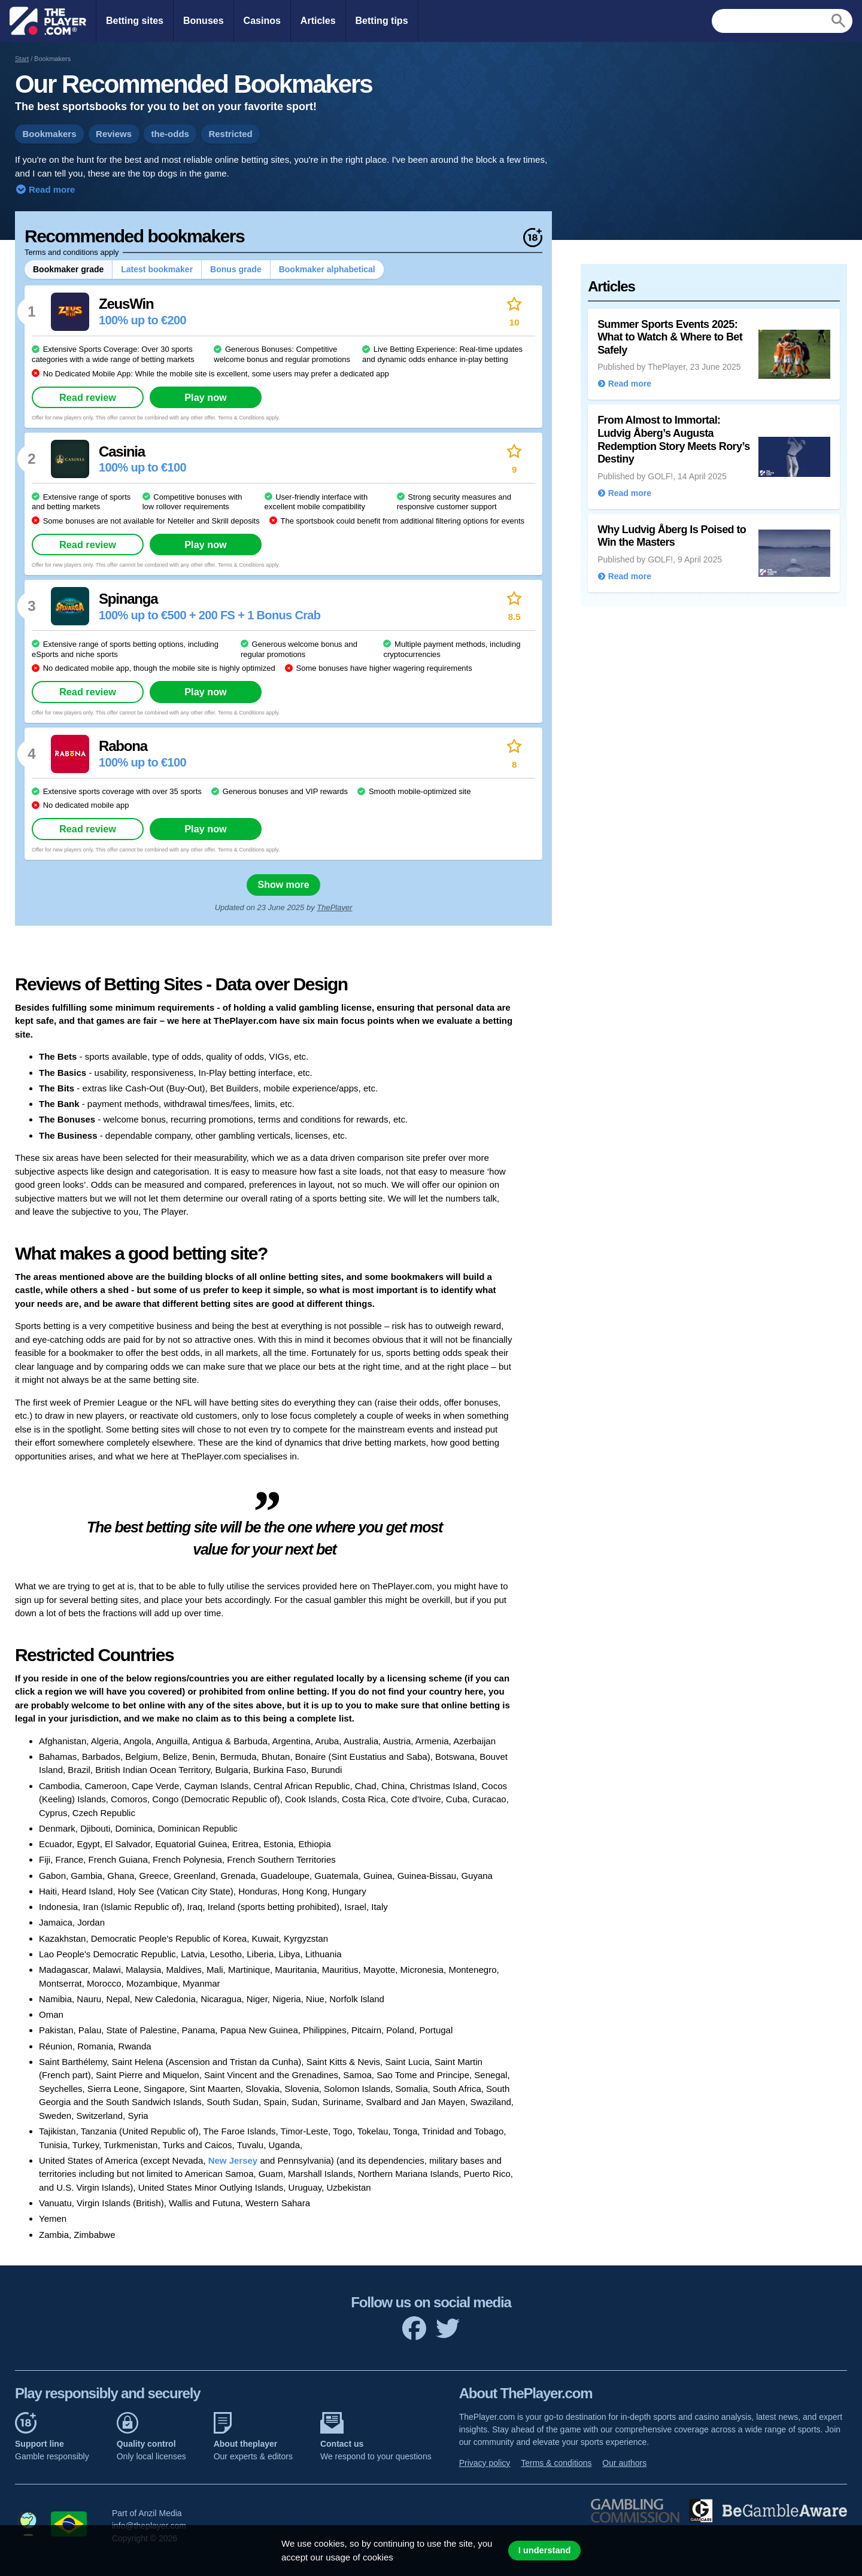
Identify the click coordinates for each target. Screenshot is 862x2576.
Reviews (114, 134)
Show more (283, 885)
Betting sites (134, 21)
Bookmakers (50, 134)
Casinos (262, 21)
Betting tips (382, 21)
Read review (87, 397)
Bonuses (203, 21)
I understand (544, 2550)
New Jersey (233, 2160)
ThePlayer (334, 907)
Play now (205, 397)
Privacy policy (485, 2463)
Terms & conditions (556, 2463)
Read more (50, 189)
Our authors (624, 2463)
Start (22, 58)
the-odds (170, 134)
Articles (318, 21)
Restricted (230, 134)
